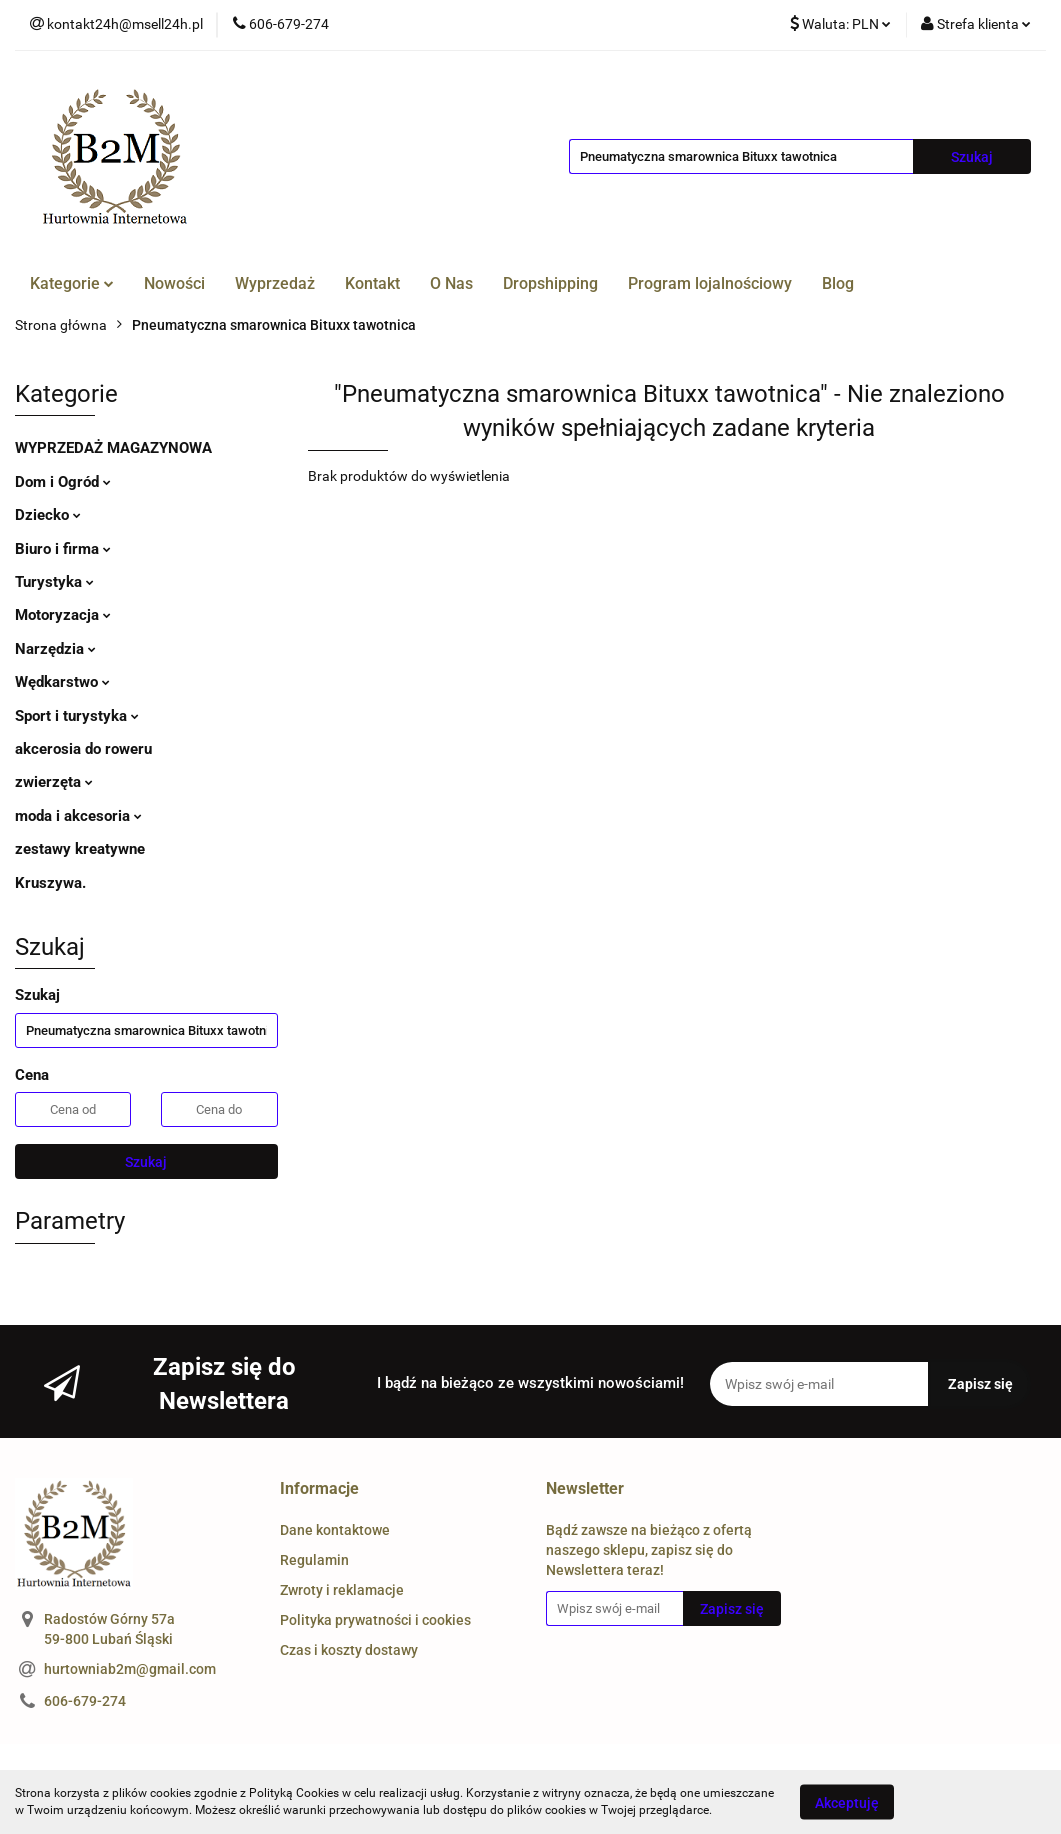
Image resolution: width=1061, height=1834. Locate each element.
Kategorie (72, 283)
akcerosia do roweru (83, 749)
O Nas (451, 283)
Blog (838, 283)
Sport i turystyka (77, 716)
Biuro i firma (63, 549)
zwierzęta (54, 782)
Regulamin (314, 1560)
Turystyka (54, 582)
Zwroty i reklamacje (342, 1590)
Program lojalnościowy (710, 283)
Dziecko (48, 515)
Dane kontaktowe (335, 1530)
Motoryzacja (63, 615)
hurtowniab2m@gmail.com (130, 1669)
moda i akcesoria (78, 816)
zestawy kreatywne (80, 849)
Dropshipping (550, 283)
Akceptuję (847, 1802)
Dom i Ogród (63, 482)
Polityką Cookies (294, 1793)
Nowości (174, 283)
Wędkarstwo (62, 682)
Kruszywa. (50, 883)
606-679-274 (85, 1701)
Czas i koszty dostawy (349, 1650)
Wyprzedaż (275, 283)
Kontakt (372, 283)
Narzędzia (55, 649)
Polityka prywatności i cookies (375, 1620)
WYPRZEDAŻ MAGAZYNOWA (113, 448)
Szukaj (146, 1162)
